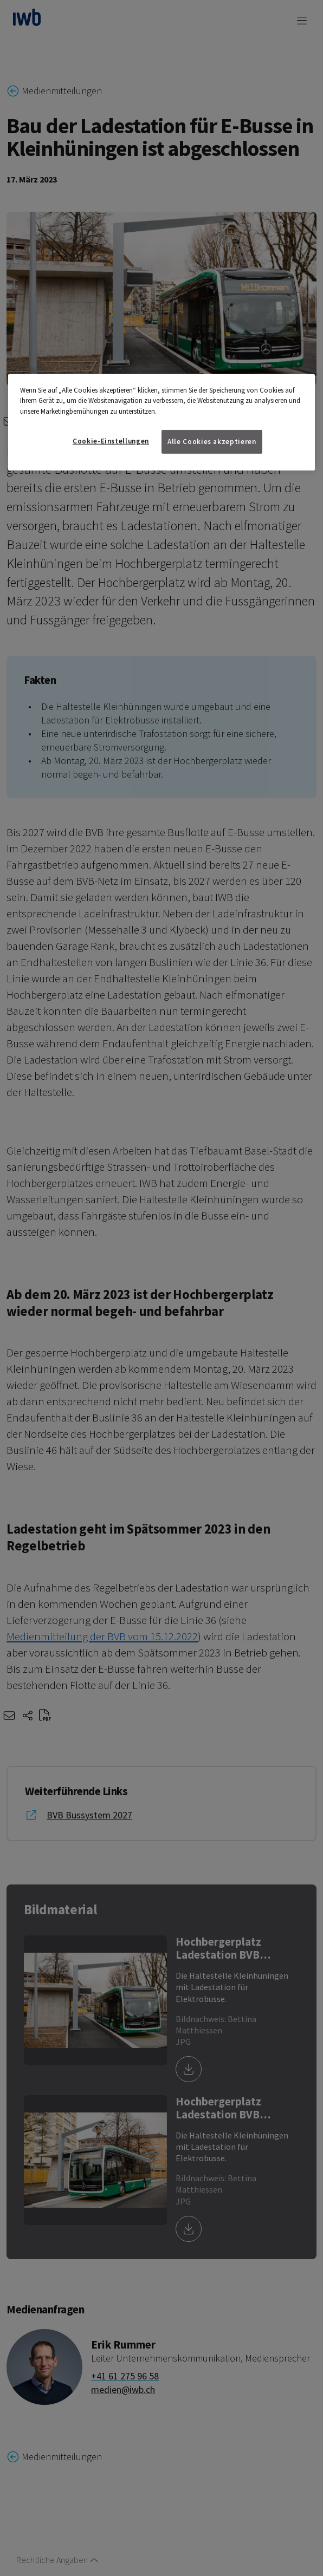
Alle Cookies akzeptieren (211, 441)
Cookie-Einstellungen (111, 441)
